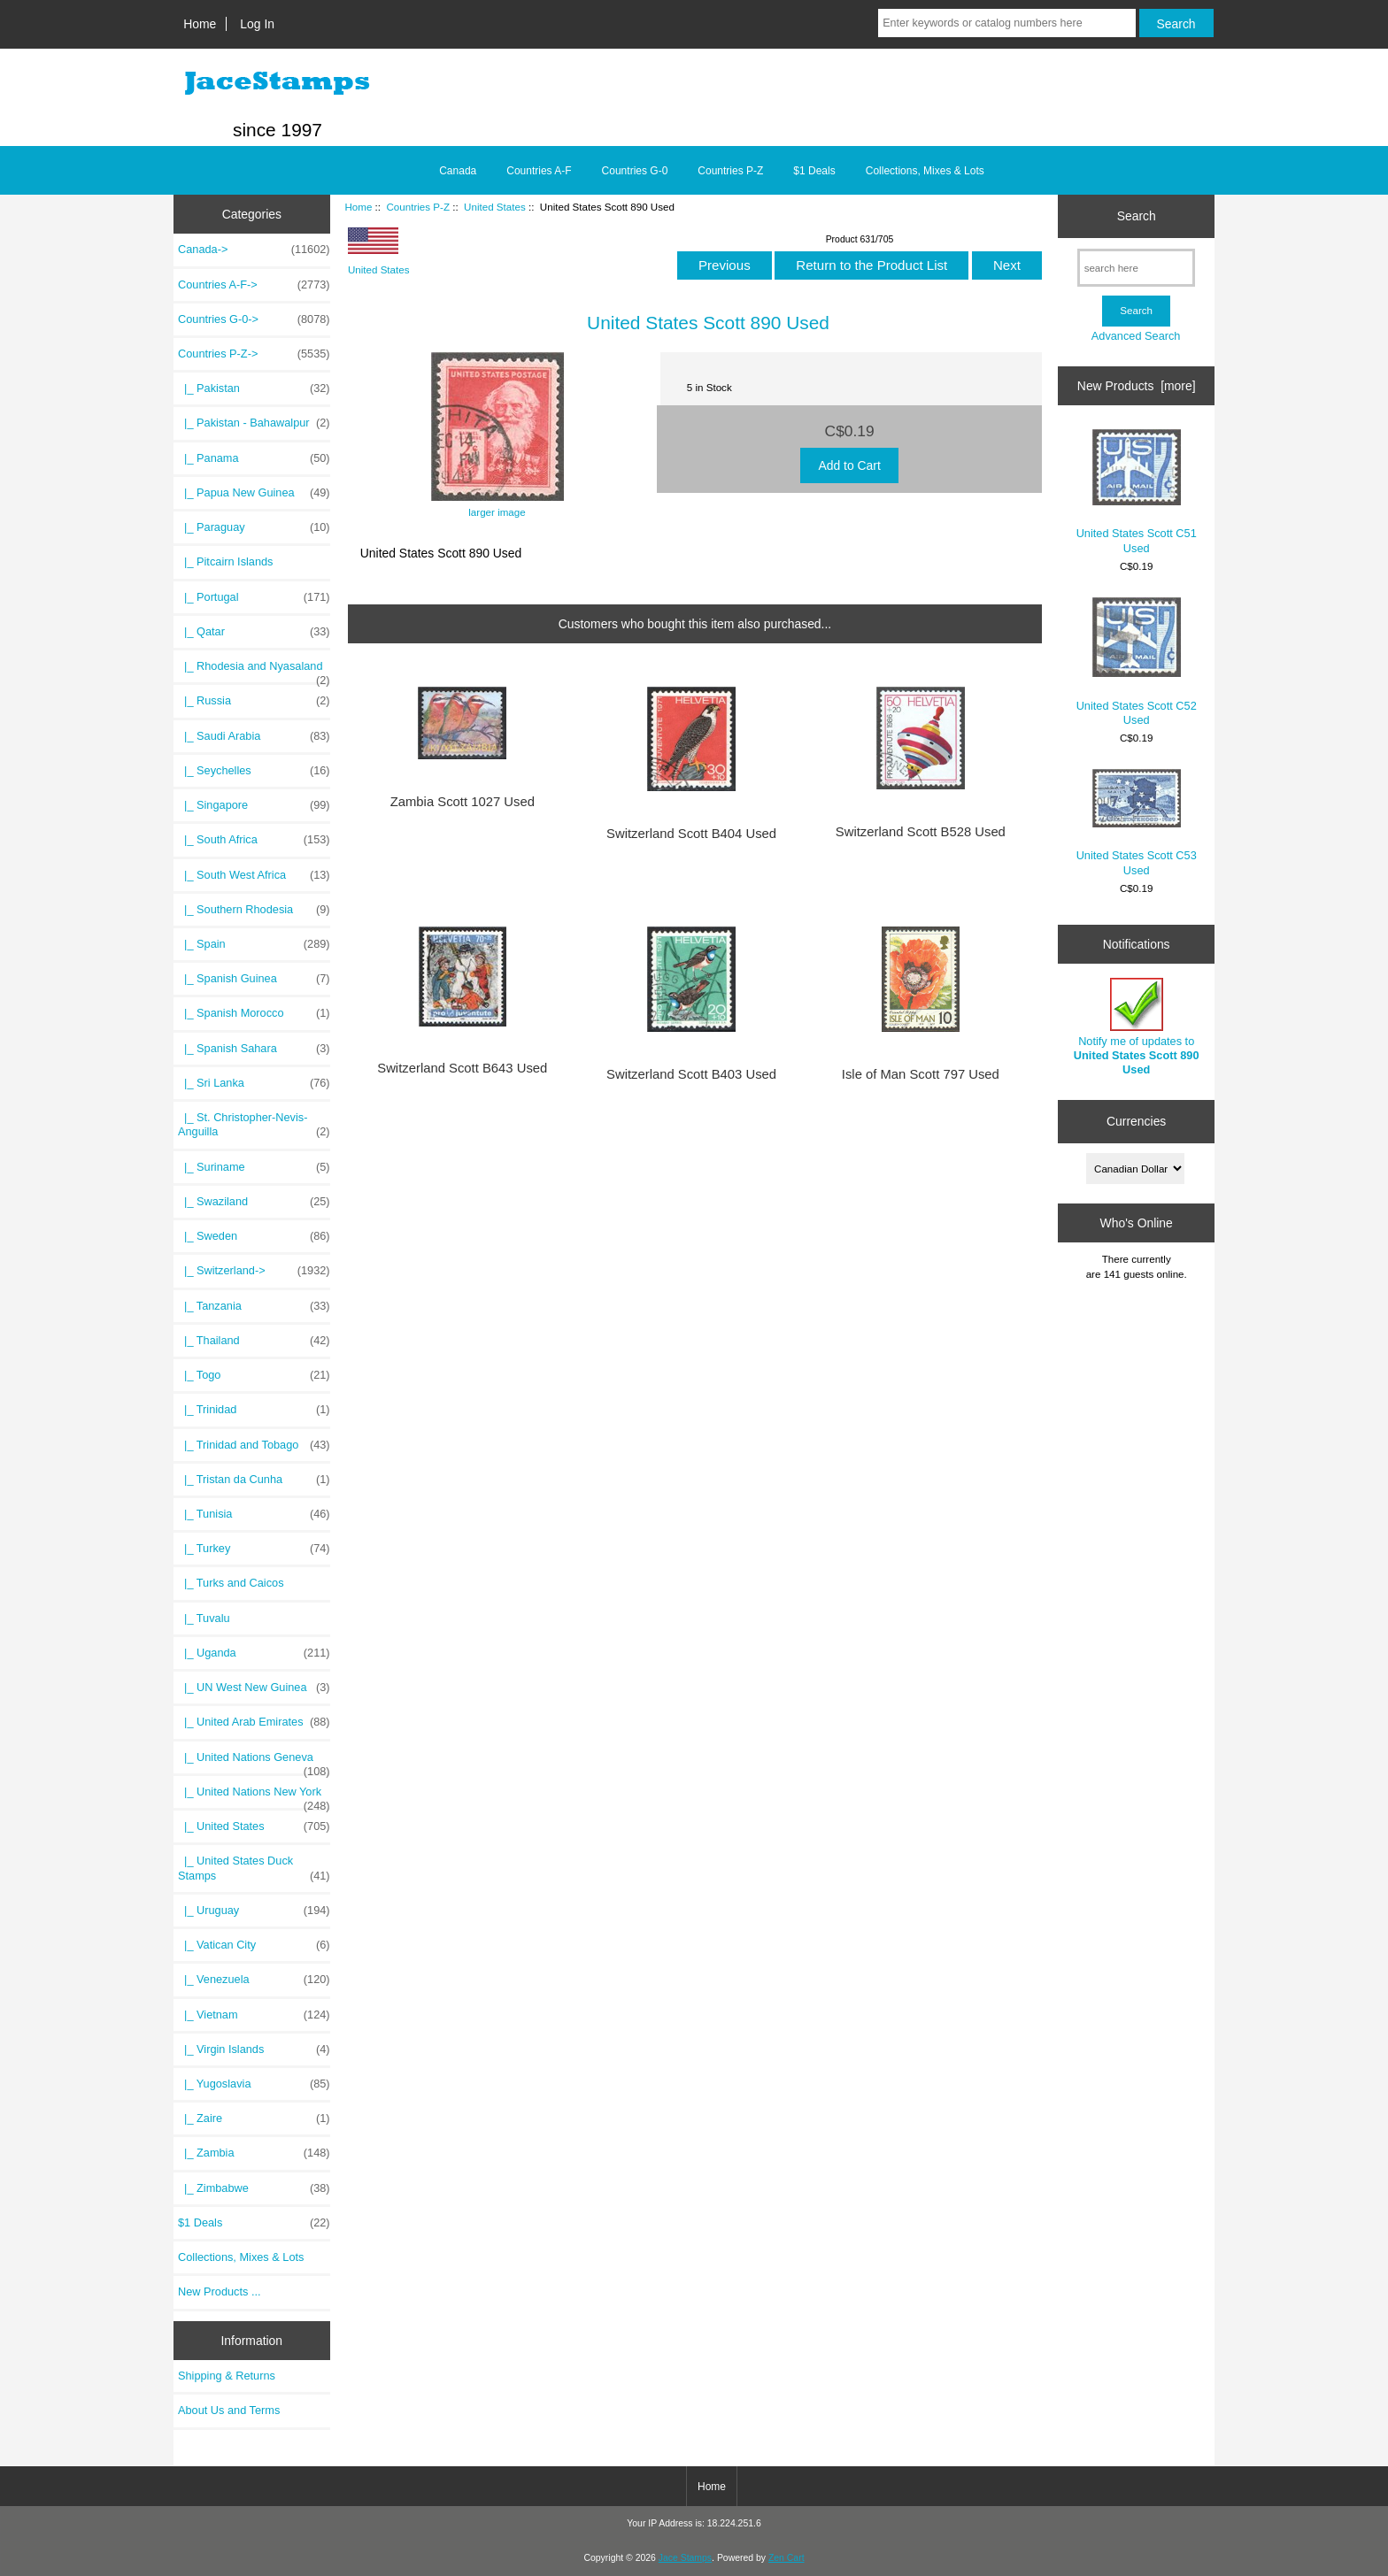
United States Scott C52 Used (1136, 662)
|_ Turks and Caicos (231, 1582)
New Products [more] (1136, 386)
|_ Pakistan (254, 388)
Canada (457, 171)
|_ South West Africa (254, 875)
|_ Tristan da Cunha (254, 1480)
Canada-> (254, 249)
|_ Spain (254, 944)
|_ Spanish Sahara (254, 1049)
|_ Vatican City (254, 1945)
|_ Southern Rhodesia (254, 910)
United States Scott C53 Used (1136, 822)
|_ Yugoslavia (254, 2084)
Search (1136, 216)
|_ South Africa (254, 840)
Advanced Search (1136, 335)
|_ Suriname (254, 1167)
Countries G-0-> (254, 319)
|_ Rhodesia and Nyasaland (254, 670)
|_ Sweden (254, 1236)
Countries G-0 (635, 171)
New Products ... (219, 2291)
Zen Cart (786, 2558)
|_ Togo (254, 1375)
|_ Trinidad (254, 1410)
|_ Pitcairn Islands (226, 561)
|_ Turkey (254, 1549)
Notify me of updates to (1136, 1027)
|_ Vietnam (254, 2015)
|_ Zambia (254, 2153)
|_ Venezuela (254, 1979)
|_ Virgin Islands (254, 2049)
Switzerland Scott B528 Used (921, 832)
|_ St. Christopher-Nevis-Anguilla (254, 1125)
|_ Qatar (254, 632)
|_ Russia (254, 701)
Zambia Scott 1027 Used (462, 802)
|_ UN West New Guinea (254, 1687)
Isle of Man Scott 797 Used (920, 1074)
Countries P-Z (418, 206)
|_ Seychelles (254, 771)
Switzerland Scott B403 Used (691, 1074)
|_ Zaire (254, 2118)
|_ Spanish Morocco (254, 1013)
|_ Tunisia (254, 1514)
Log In (257, 24)
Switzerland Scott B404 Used (691, 834)
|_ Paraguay (254, 527)
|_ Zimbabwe (254, 2188)
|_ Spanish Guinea (254, 979)
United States (495, 206)
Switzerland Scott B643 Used (462, 1068)
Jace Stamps (685, 2558)
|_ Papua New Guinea (254, 493)
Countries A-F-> (254, 285)
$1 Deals (814, 171)
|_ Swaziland (254, 1202)
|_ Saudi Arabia (254, 736)
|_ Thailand (254, 1341)
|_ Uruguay (254, 1910)
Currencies (1136, 1121)
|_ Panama (254, 458)
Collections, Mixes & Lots (925, 171)
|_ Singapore (254, 805)
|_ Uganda (254, 1653)
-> (254, 354)
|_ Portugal (254, 597)
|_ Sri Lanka (254, 1083)
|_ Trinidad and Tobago (254, 1445)
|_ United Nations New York (254, 1796)
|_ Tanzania (254, 1306)
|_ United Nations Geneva (254, 1761)
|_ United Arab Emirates (254, 1722)
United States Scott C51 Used (1136, 491)
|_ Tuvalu (204, 1618)
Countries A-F (538, 171)
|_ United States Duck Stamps (254, 1868)
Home (199, 24)
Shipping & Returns (226, 2375)
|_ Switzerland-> (254, 1271)
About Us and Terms (229, 2410)
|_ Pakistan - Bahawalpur (254, 423)
